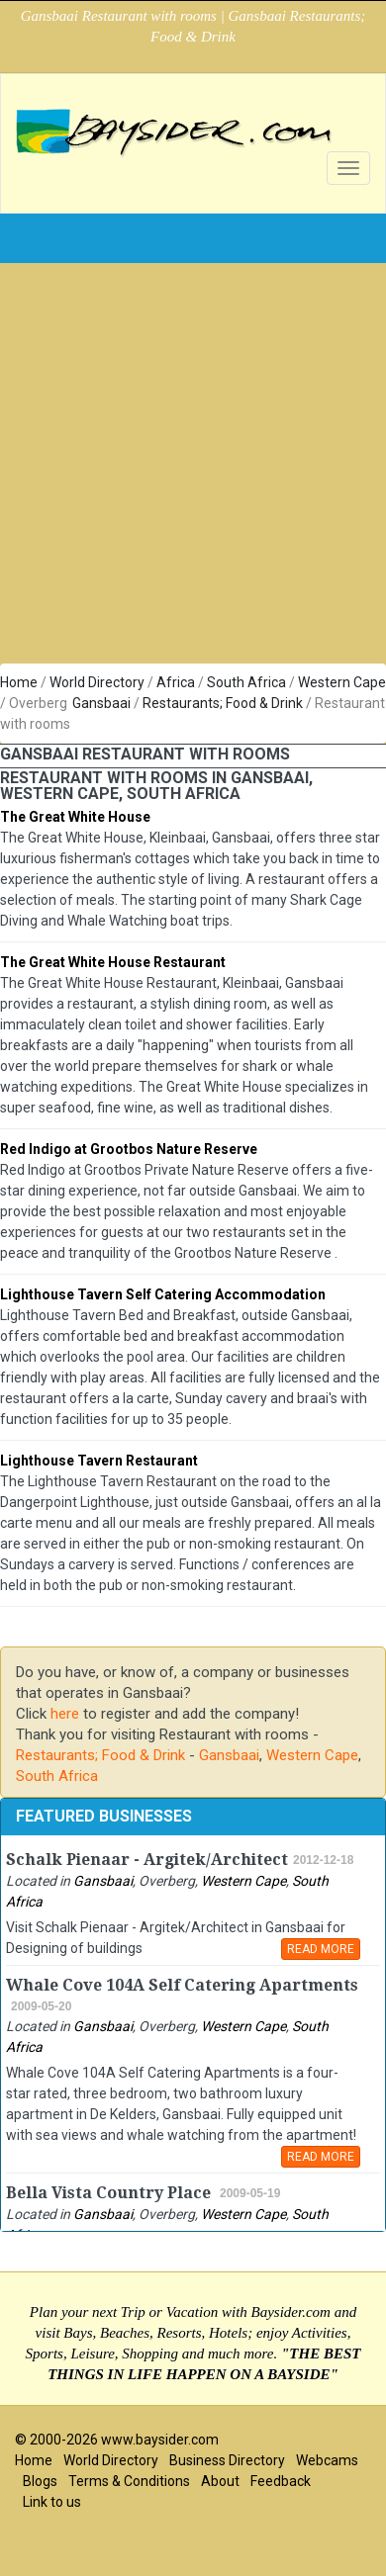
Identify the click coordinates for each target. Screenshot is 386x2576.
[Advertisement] (185, 468)
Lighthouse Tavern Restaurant (99, 1460)
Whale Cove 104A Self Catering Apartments (182, 1985)
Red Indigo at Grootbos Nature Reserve (128, 1149)
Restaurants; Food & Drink (223, 703)
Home (19, 682)
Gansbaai (101, 703)
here (64, 1714)
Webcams (327, 2460)
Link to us (52, 2502)
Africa (175, 682)
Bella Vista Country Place (110, 2192)
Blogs (40, 2481)
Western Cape (342, 682)
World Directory (97, 682)
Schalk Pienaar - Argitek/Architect (147, 1859)
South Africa (246, 682)
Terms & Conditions (129, 2481)
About (220, 2481)
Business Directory (227, 2460)
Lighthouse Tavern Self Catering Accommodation (163, 1294)
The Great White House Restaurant (113, 962)
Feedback (280, 2481)
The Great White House (75, 817)
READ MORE (320, 1949)
